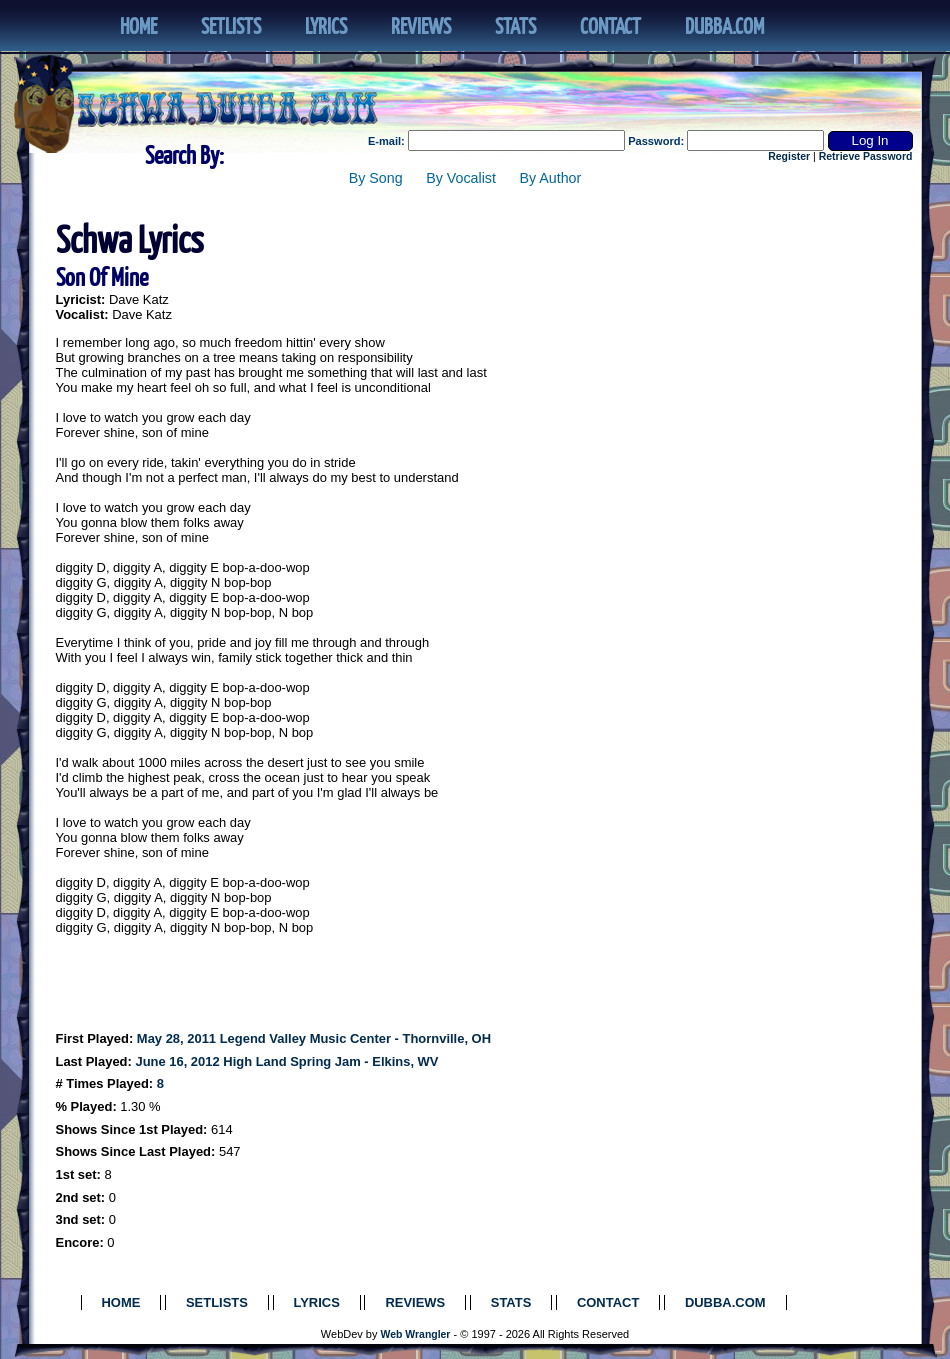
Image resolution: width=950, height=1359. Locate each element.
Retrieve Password (866, 156)
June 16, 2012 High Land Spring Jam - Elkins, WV (286, 1061)
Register (789, 156)
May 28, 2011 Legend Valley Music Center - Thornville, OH (314, 1038)
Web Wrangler (416, 1334)
